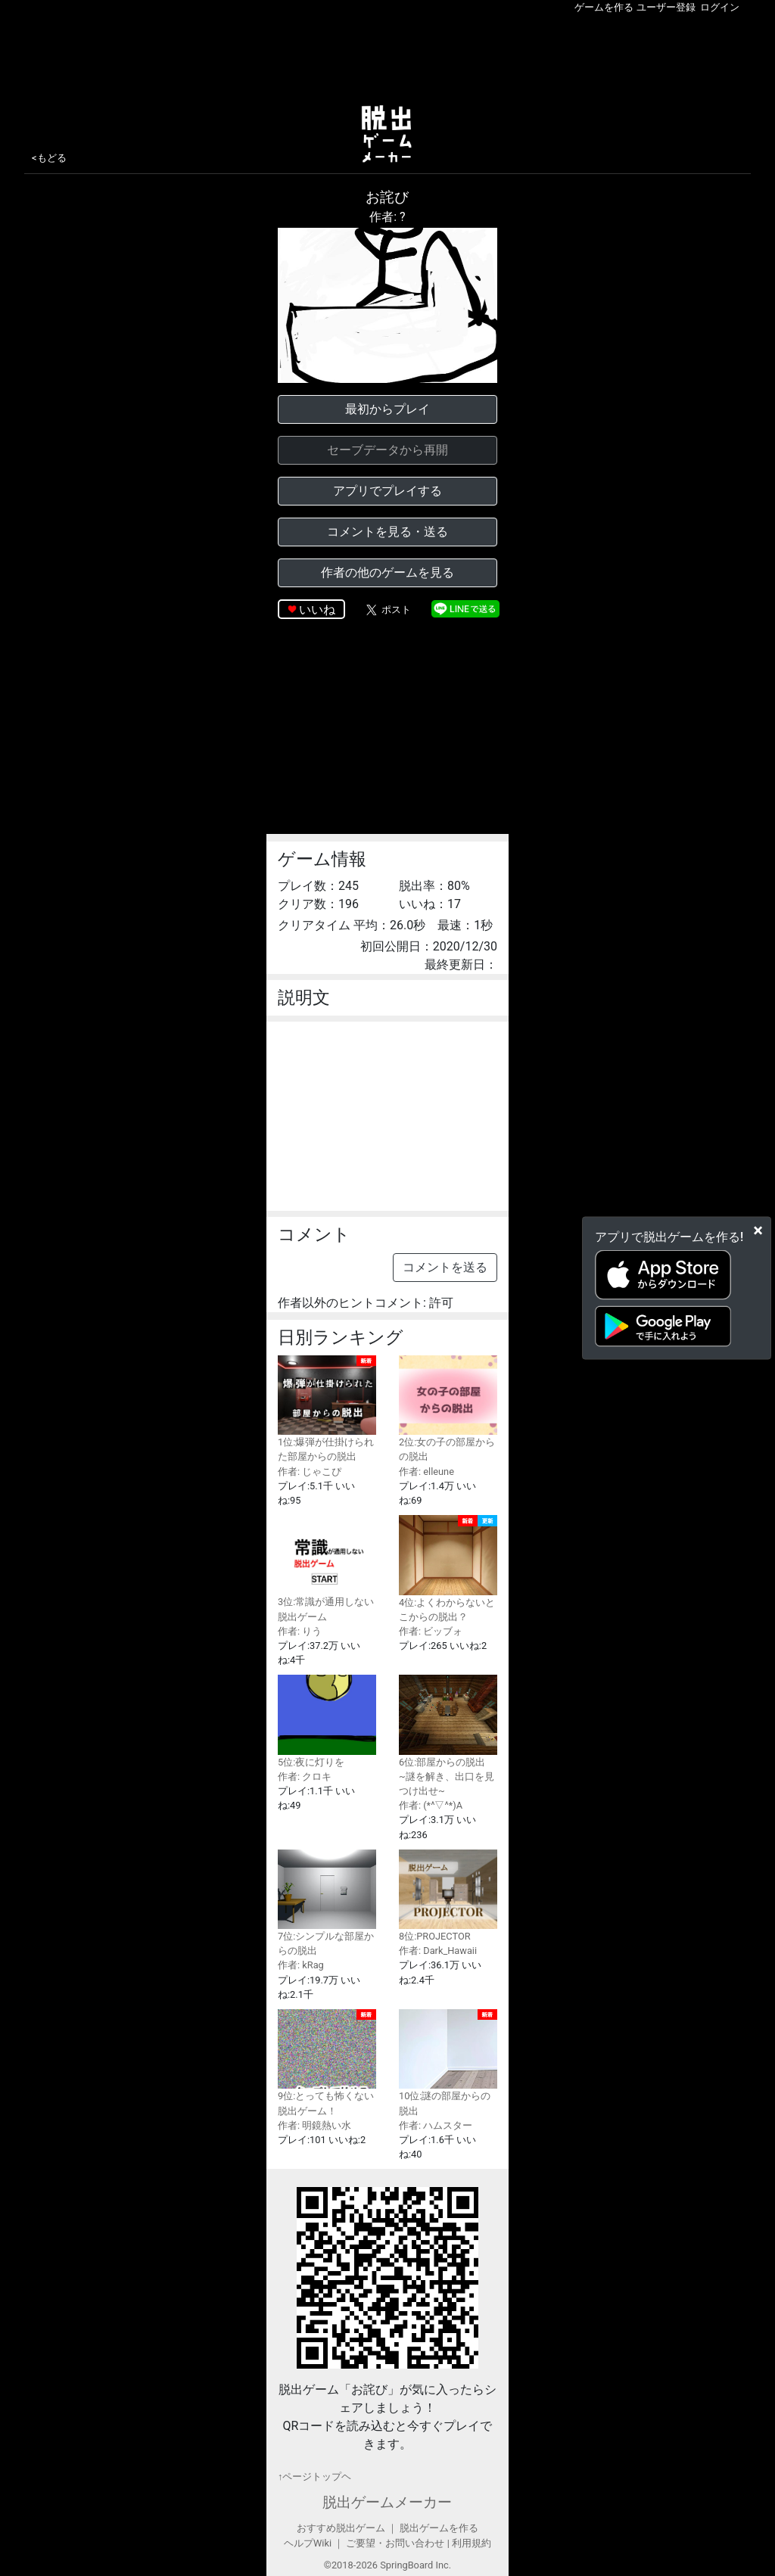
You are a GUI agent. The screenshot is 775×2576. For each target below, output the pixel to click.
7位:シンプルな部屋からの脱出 (327, 1903)
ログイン (719, 7)
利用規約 (471, 2543)
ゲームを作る (603, 7)
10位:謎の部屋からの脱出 (448, 2063)
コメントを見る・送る (387, 531)
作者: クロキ (304, 1776)
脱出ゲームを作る (439, 2528)
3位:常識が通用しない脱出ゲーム (327, 1568)
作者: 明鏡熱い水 (314, 2125)
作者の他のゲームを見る (387, 572)
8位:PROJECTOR (448, 1896)
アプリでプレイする (387, 491)
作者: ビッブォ (430, 1631)
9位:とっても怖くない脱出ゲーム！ (327, 2063)
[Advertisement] (387, 56)
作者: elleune (426, 1471)
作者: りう (300, 1631)
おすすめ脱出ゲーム (341, 2528)
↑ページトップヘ (314, 2476)
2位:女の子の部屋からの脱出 (448, 1408)
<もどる (49, 157)
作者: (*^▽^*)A (430, 1805)
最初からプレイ (387, 409)
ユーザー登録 (666, 7)
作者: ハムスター (435, 2125)
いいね (317, 609)
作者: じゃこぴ (309, 1471)
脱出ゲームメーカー (387, 2502)
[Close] (758, 1230)
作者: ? (387, 217)
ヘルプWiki (307, 2543)
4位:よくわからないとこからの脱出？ (448, 1568)
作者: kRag (301, 1965)
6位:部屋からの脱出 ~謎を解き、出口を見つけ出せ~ (448, 1736)
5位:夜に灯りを (327, 1721)
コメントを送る (445, 1267)
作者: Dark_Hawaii (438, 1950)
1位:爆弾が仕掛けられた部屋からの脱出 (327, 1409)
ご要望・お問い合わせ (395, 2543)
